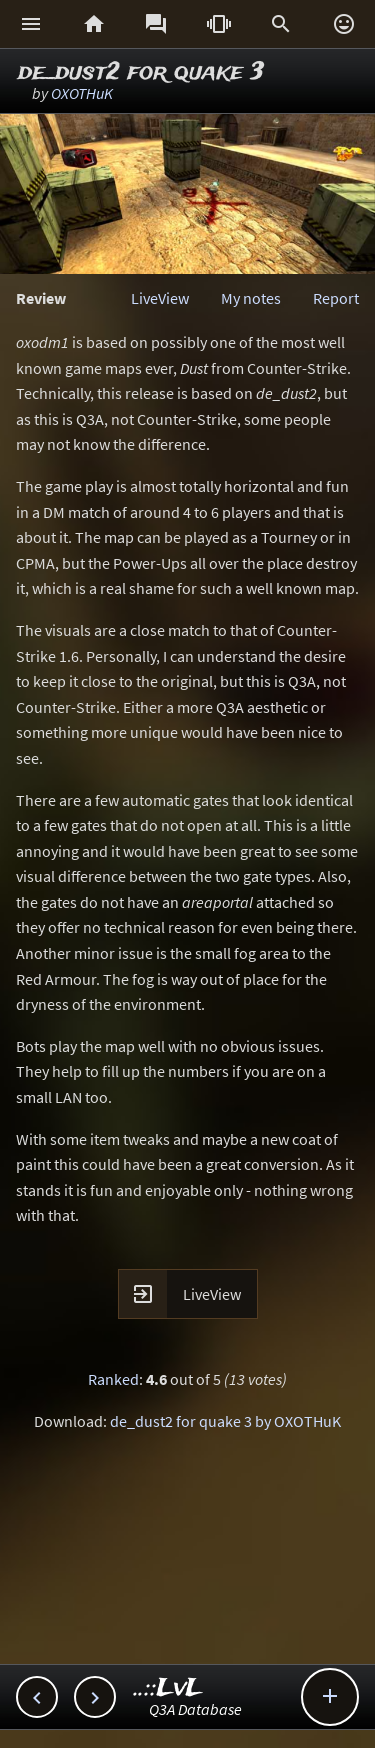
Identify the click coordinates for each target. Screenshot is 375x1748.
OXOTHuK (82, 93)
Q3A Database (195, 1709)
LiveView (160, 298)
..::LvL (168, 1688)
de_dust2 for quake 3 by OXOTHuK (225, 1421)
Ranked (113, 1379)
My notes (251, 298)
